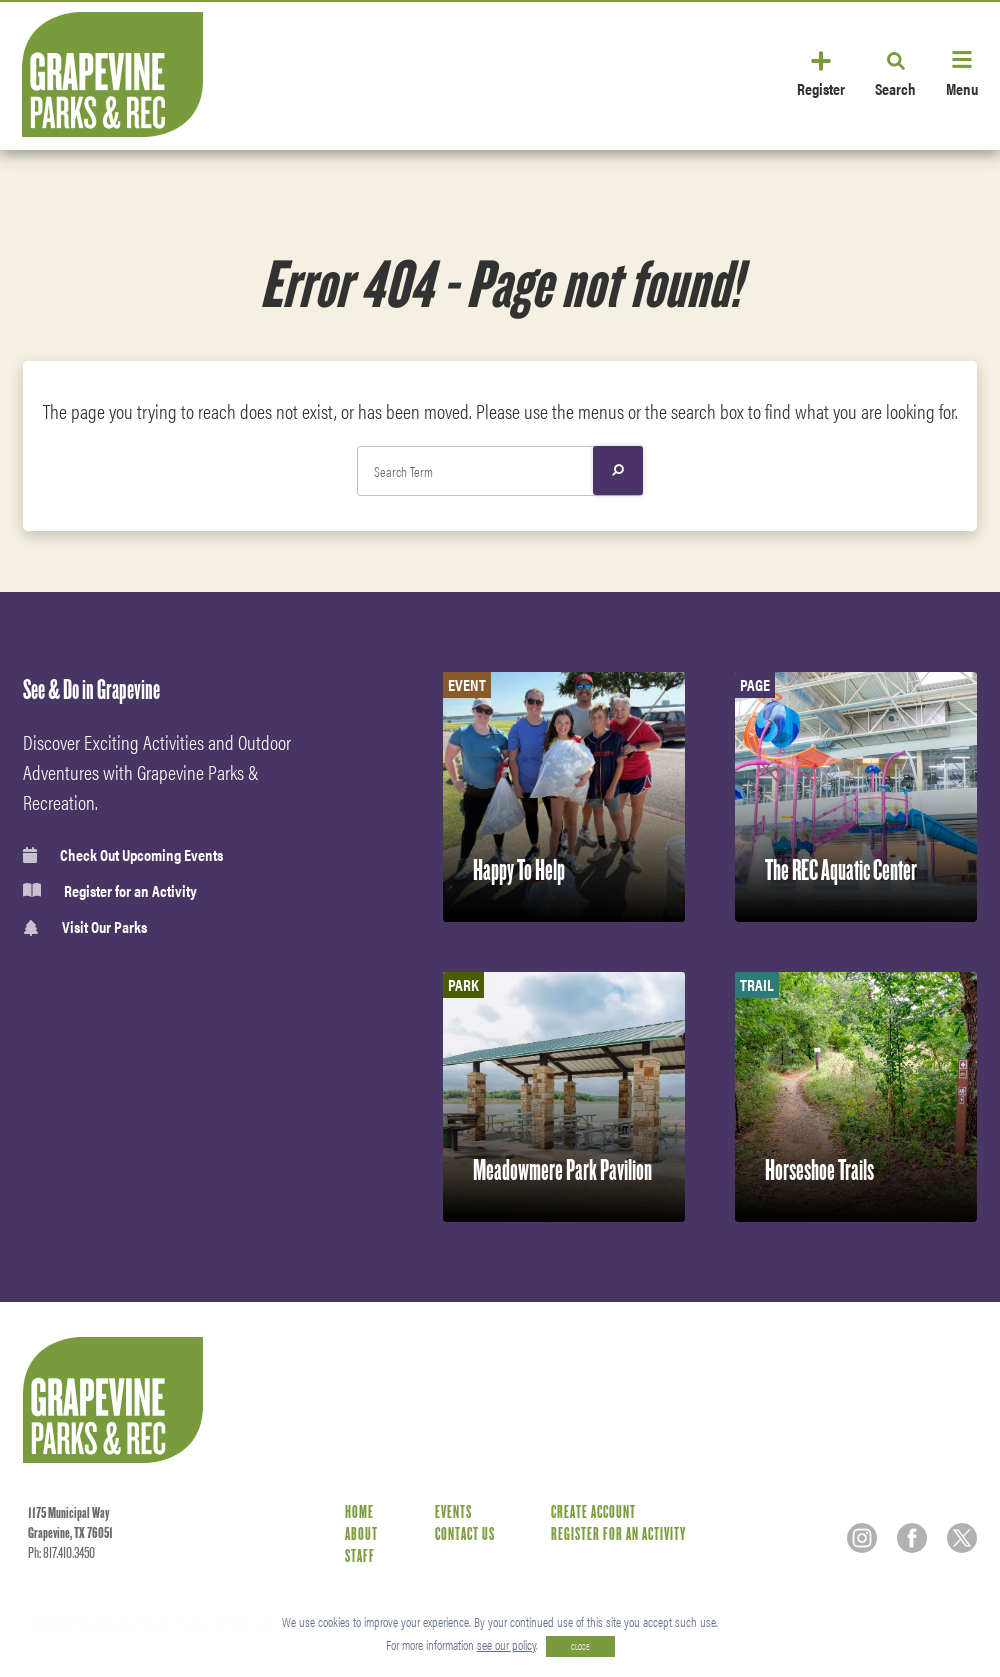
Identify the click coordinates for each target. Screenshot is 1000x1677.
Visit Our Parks (85, 927)
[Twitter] (962, 1538)
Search (895, 87)
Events (453, 1512)
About (361, 1534)
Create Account (593, 1512)
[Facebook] (912, 1538)
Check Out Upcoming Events (123, 855)
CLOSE (580, 1646)
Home (359, 1512)
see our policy (506, 1644)
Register (821, 87)
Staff (360, 1556)
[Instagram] (862, 1538)
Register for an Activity (110, 891)
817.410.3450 (69, 1553)
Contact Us (465, 1534)
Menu (962, 87)
